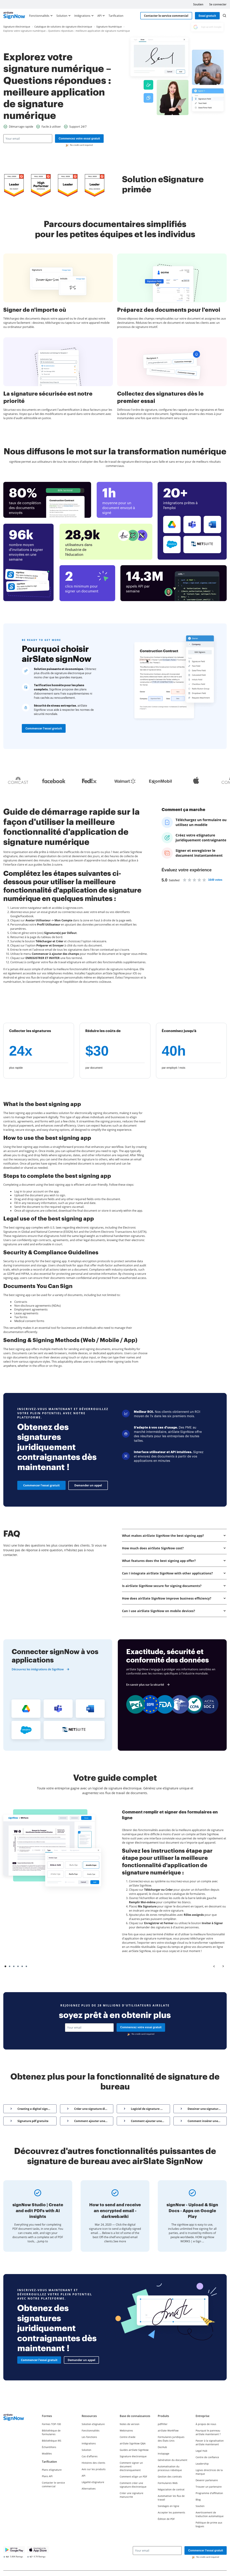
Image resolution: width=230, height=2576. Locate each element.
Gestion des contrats (170, 2476)
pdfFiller (163, 2424)
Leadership (202, 2463)
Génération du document (172, 2460)
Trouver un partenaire (209, 2486)
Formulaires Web (168, 2483)
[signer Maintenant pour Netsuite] (74, 1730)
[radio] (185, 880)
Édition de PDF (166, 2519)
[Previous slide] (214, 1966)
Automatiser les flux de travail (171, 2497)
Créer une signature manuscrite (131, 2494)
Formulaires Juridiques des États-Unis (171, 2438)
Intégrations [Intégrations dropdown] (84, 16)
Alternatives (89, 2488)
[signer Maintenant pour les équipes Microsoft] (58, 1708)
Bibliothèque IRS (51, 2440)
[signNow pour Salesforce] (26, 1730)
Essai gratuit (207, 16)
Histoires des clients (93, 2462)
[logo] (13, 2417)
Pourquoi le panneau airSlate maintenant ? (208, 2432)
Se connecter (218, 4)
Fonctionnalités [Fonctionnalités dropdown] (41, 16)
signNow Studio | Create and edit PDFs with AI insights (37, 2211)
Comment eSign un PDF (133, 2476)
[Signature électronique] (16, 26)
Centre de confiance (207, 2457)
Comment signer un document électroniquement (131, 2466)
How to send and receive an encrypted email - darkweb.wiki (115, 2211)
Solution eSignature (93, 2424)
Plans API (47, 2476)
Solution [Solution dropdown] (64, 16)
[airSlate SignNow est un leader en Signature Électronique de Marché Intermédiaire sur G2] (14, 186)
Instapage (163, 2453)
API (83, 2475)
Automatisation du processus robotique (170, 2468)
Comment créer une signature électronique (133, 2484)
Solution (86, 2450)
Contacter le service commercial (166, 16)
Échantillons (49, 2447)
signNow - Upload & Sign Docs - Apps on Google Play (192, 2211)
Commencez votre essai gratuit (79, 138)
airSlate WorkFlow (168, 2430)
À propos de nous (206, 2424)
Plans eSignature (52, 2469)
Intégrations (89, 2443)
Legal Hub (201, 2450)
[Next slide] (223, 1966)
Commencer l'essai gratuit (43, 728)
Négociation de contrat (171, 2489)
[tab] (5, 1966)
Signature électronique (133, 2456)
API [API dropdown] (101, 16)
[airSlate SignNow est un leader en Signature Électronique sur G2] (67, 186)
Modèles (47, 2453)
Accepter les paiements (171, 2512)
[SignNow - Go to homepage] (14, 15)
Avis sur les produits (94, 2469)
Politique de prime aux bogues (209, 2524)
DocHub (162, 2447)
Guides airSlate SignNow (134, 2450)
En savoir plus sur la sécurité (148, 1685)
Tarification (116, 16)
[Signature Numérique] (109, 26)
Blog (198, 2499)
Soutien (198, 4)
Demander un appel (88, 1485)
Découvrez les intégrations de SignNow (41, 1669)
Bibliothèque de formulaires (51, 2432)
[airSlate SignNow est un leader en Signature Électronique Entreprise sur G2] (41, 186)
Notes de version (129, 2424)
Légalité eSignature (93, 2482)
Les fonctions (89, 2437)
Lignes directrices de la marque (209, 2471)
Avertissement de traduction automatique (210, 2514)
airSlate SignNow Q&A (133, 2443)
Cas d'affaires (90, 2456)
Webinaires (126, 2430)
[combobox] (27, 138)
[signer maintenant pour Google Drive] (26, 1708)
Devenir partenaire (207, 2480)
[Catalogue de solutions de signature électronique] (63, 26)
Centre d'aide (127, 2437)
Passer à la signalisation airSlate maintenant (210, 2442)
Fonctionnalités (90, 2430)
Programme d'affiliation (209, 2493)
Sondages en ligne (168, 2506)
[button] (224, 16)
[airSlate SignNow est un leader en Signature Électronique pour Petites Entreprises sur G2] (94, 186)
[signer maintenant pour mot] (90, 1708)
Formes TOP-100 (51, 2424)
